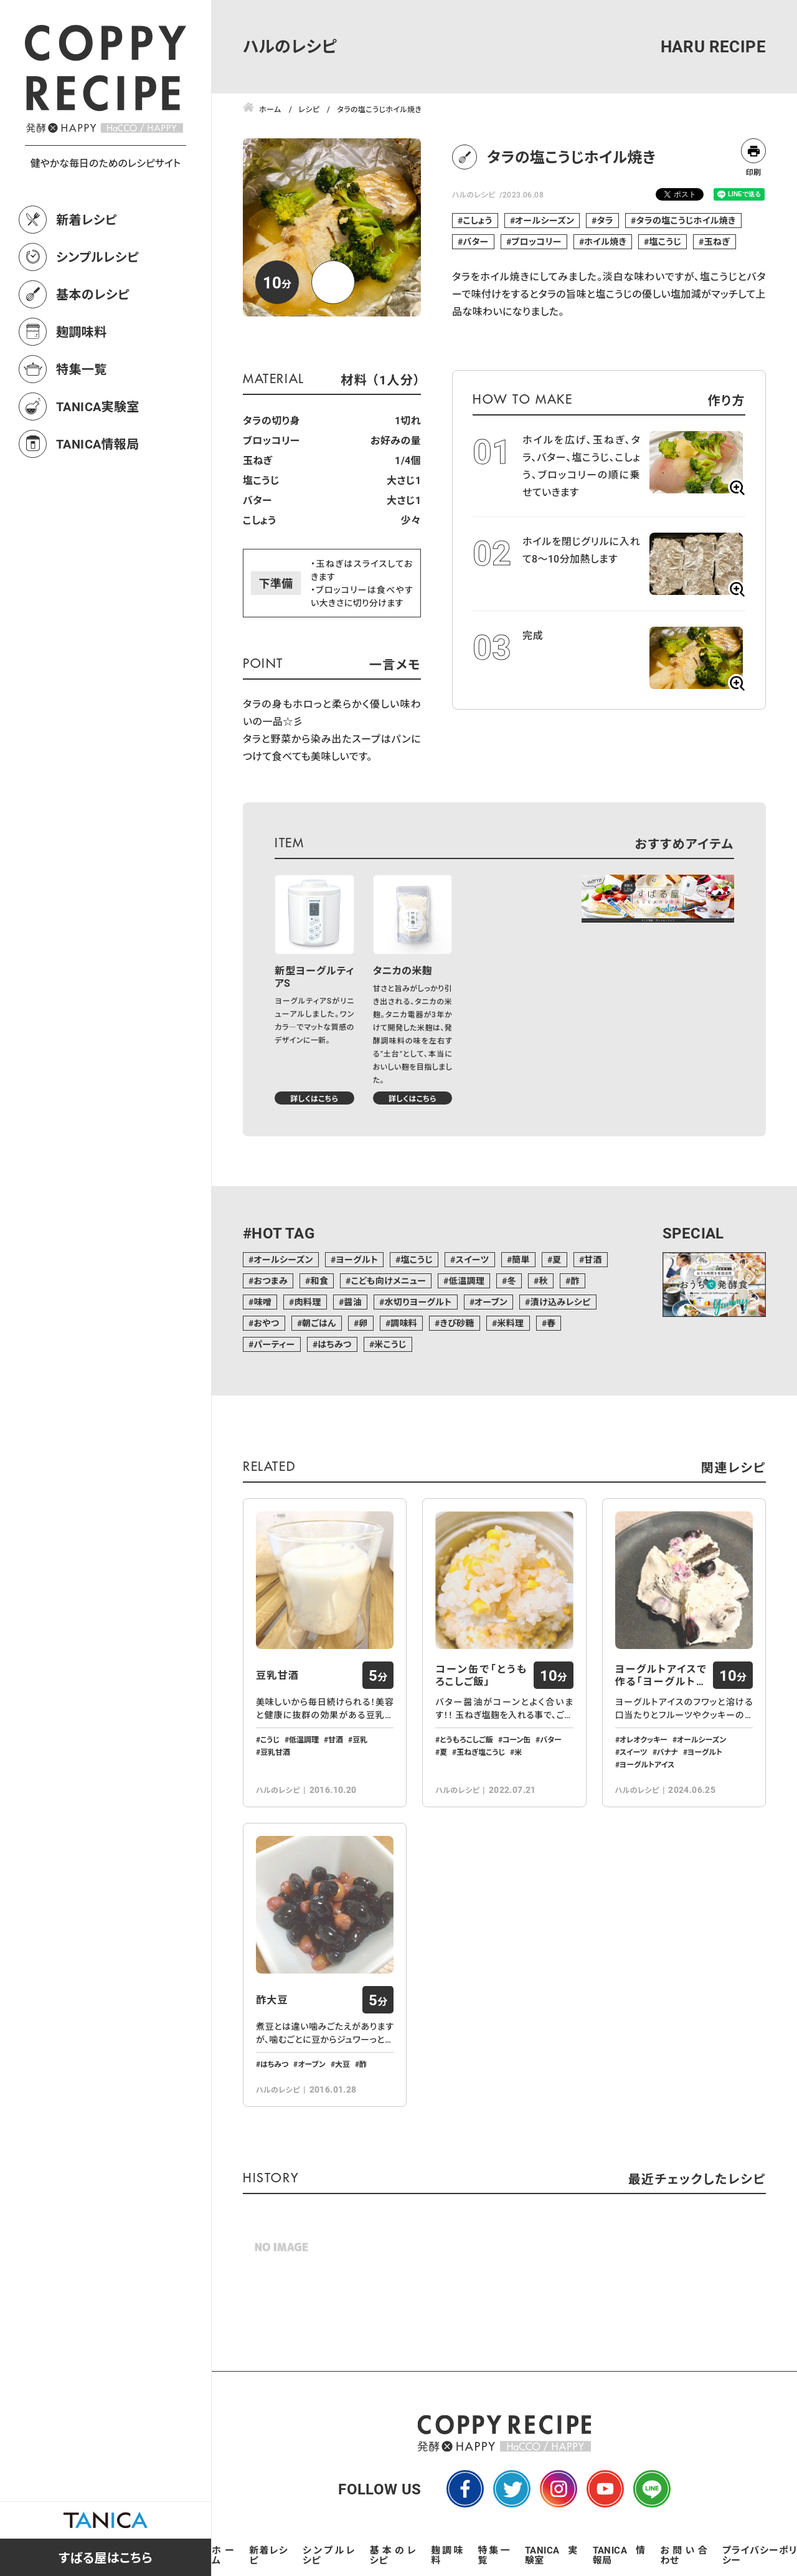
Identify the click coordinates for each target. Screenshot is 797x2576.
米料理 (510, 1323)
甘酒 (593, 1259)
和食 (320, 1280)
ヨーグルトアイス (647, 1764)
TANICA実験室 (97, 406)
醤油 (353, 1302)
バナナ (667, 1752)
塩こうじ (665, 241)
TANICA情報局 (97, 443)
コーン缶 (516, 1739)
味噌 (262, 1302)
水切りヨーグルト (417, 1302)
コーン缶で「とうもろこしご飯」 (481, 1675)
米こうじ (390, 1344)
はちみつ (335, 1344)
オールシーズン (544, 220)
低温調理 (467, 1280)
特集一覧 (81, 369)
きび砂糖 (457, 1323)
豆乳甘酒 (277, 1675)
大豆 (342, 2064)
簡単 (521, 1259)
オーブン (490, 1302)
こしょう (477, 220)
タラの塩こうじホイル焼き (686, 220)
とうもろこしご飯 (466, 1739)
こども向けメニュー (389, 1280)
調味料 (403, 1323)
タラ (605, 220)
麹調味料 (81, 331)
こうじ (270, 1739)
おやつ (266, 1323)
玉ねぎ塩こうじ (480, 1752)
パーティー (274, 1344)
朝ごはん (319, 1323)
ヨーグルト (357, 1259)
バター (475, 241)
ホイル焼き (605, 241)
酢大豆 (272, 2000)
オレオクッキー (643, 1739)
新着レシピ (86, 219)
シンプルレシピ (97, 257)
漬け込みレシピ (561, 1302)
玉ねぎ (717, 241)
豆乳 (359, 1739)
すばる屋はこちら (106, 2557)
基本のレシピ (93, 294)
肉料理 (308, 1302)
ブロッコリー (536, 241)
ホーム (223, 2555)
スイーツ (472, 1259)
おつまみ (270, 1280)
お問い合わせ (683, 2555)
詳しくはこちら (314, 1098)
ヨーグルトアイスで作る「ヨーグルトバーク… (661, 1675)
